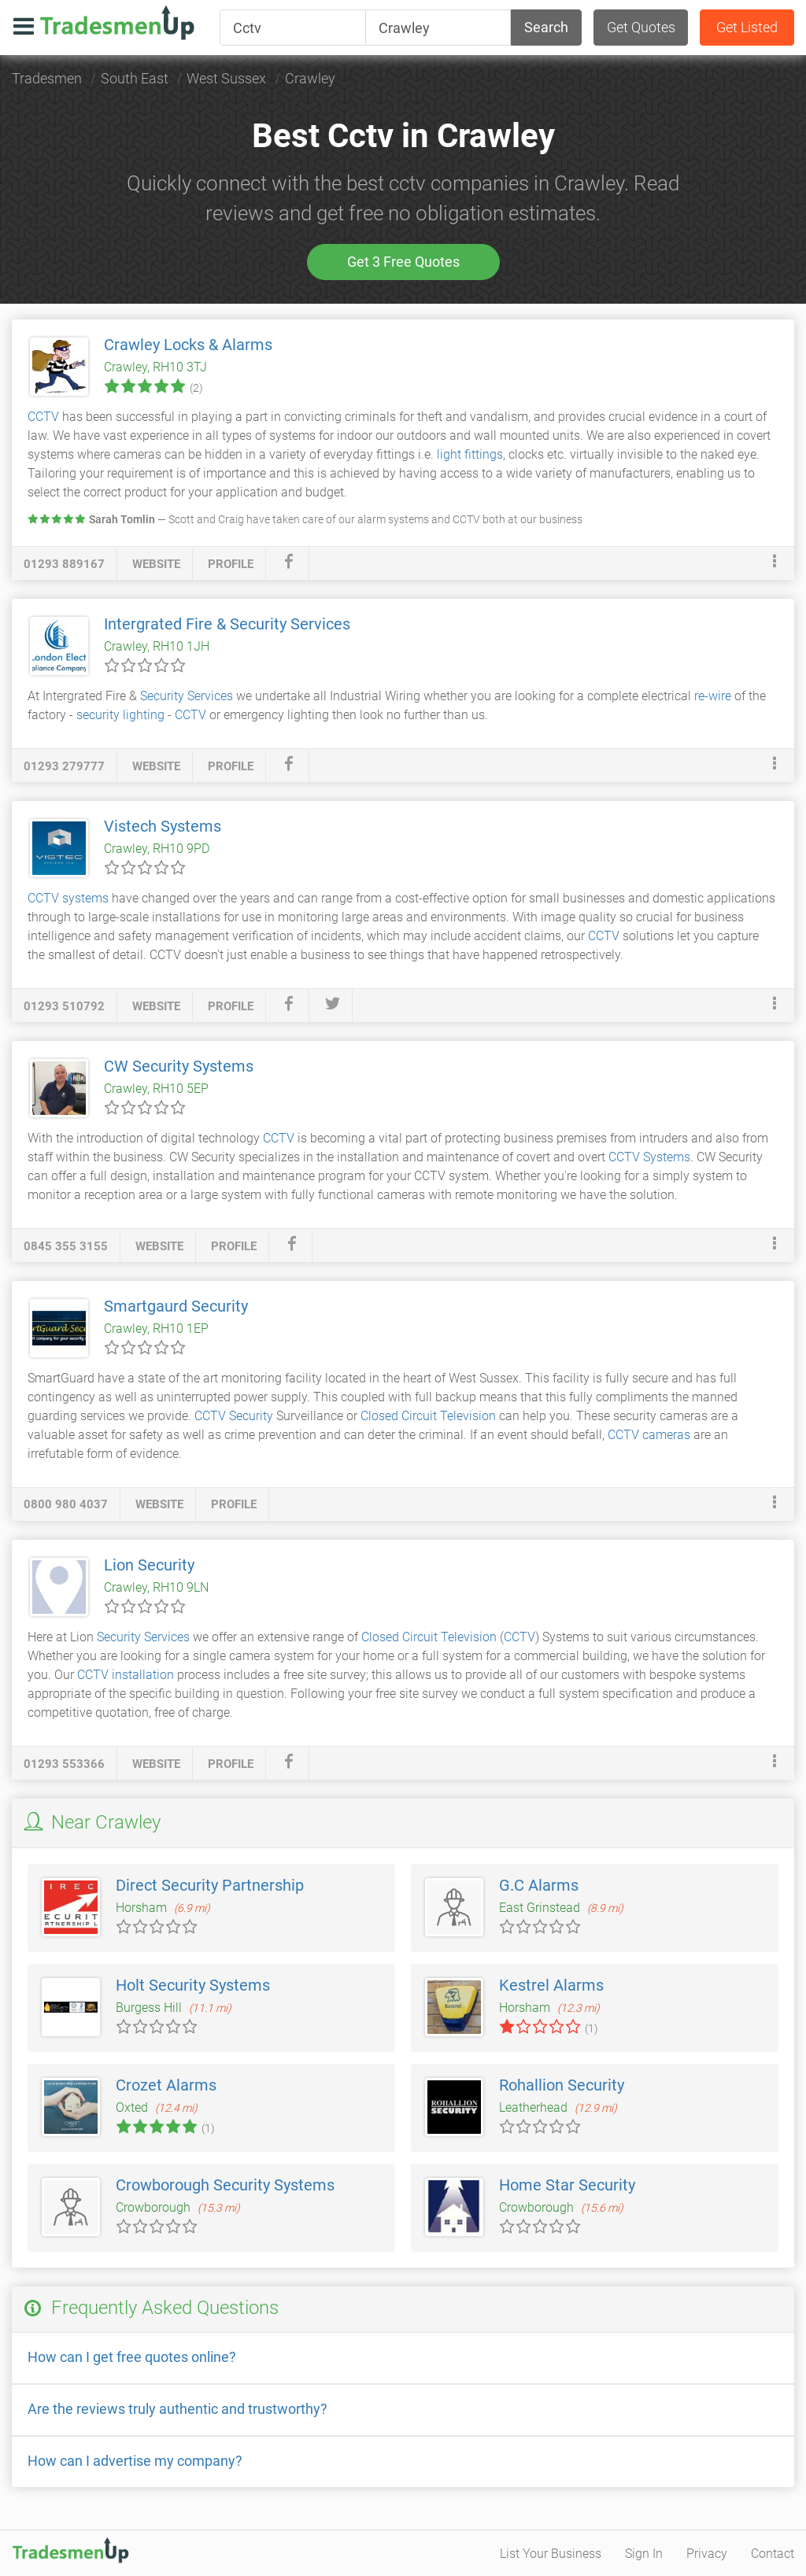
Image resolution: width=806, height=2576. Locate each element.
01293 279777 (64, 766)
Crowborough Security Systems (225, 2185)
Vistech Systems (162, 826)
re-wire (712, 695)
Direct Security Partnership (210, 1885)
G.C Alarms (539, 1885)
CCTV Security (233, 1415)
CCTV (43, 416)
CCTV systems (68, 898)
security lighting (120, 714)
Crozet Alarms (166, 2085)
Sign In (644, 2553)
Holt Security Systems (193, 1985)
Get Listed (747, 27)
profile (230, 564)
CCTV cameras (649, 1434)
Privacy (706, 2553)
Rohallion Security (561, 2085)
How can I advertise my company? (135, 2460)
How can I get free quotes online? (132, 2357)
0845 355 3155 (66, 1246)
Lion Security (149, 1565)
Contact (772, 2553)
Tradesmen (47, 78)
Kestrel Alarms (551, 1985)
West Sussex (226, 78)
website (156, 564)
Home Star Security (567, 2185)
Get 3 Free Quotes (403, 261)
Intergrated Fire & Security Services (227, 623)
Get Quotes (641, 27)
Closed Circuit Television (428, 1415)
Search (546, 27)
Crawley (310, 78)
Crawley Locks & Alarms (188, 344)
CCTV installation (125, 1674)
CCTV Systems (649, 1157)
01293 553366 (64, 1764)
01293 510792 (64, 1006)
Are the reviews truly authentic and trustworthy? (177, 2409)
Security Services (186, 695)
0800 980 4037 (66, 1504)
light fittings (470, 454)
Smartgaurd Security (176, 1306)
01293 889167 (64, 564)
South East (134, 78)
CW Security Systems (178, 1066)
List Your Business (550, 2553)
